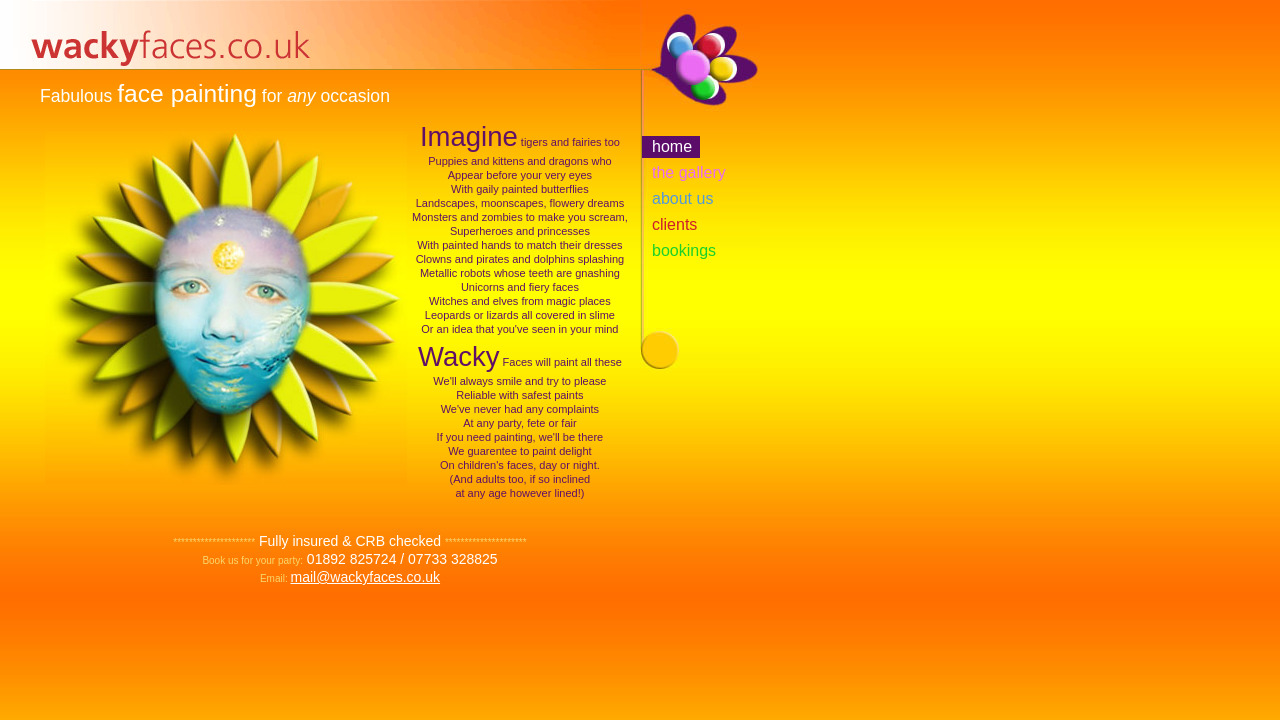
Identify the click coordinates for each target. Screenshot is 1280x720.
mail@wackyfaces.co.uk (365, 577)
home (672, 146)
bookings (684, 250)
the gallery (689, 172)
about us (682, 198)
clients (674, 224)
